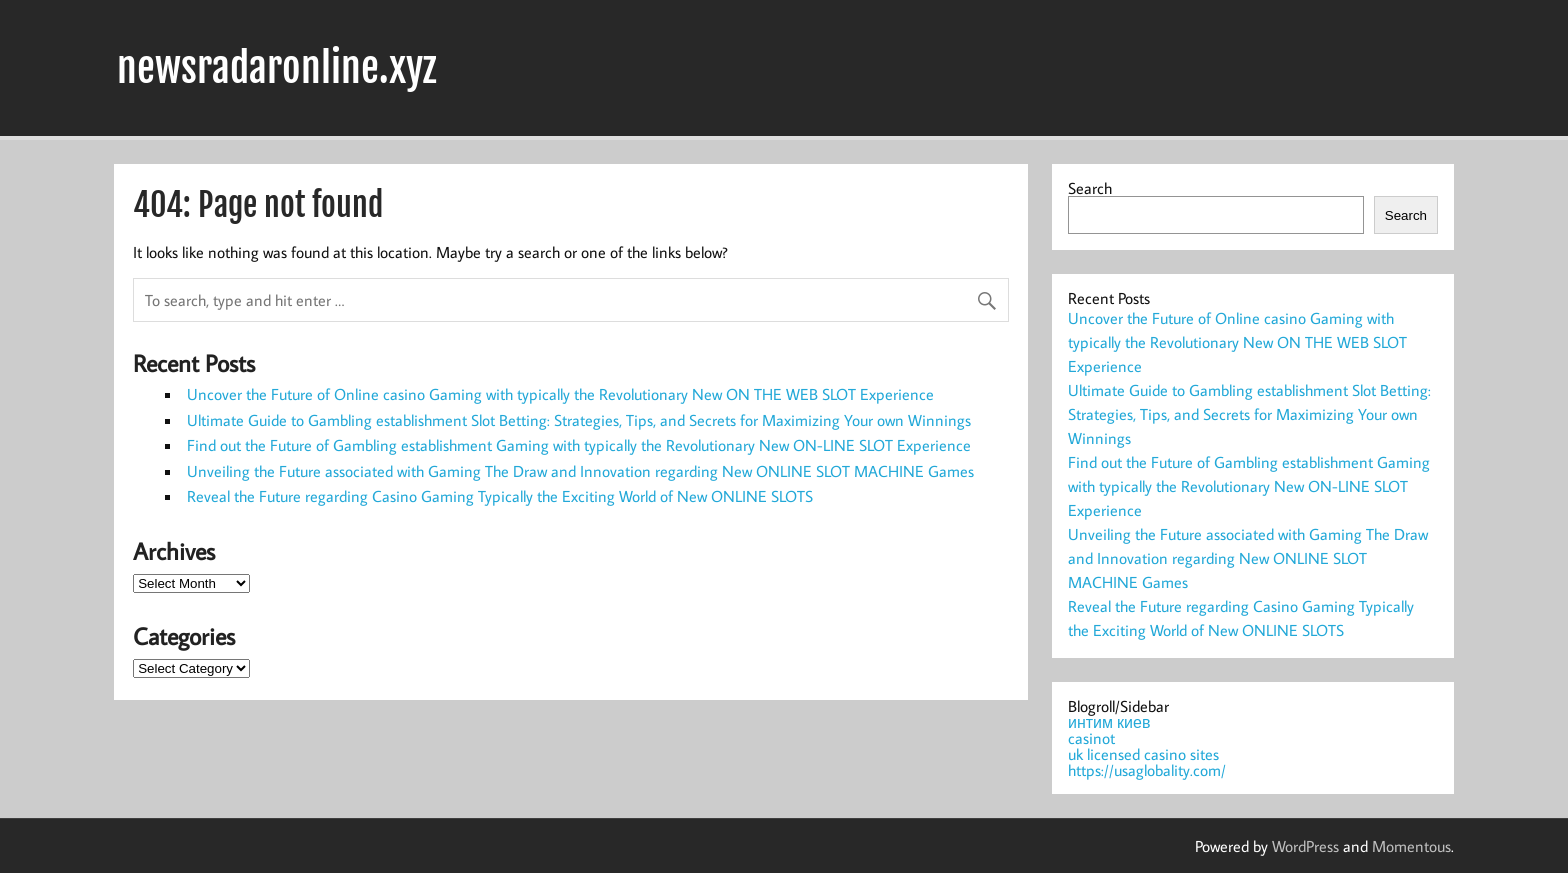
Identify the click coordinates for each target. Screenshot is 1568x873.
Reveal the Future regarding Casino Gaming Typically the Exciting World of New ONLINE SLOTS (500, 496)
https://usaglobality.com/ (1147, 770)
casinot (1091, 738)
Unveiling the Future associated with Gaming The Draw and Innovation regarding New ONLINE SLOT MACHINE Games (580, 471)
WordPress (1305, 846)
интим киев (1109, 722)
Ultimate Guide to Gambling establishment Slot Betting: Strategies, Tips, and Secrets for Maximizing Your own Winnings (579, 420)
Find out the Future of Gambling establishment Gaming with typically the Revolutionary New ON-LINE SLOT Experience (579, 445)
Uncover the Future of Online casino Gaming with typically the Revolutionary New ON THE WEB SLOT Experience (560, 394)
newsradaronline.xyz (276, 68)
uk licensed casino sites (1143, 754)
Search (1090, 188)
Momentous (1411, 846)
